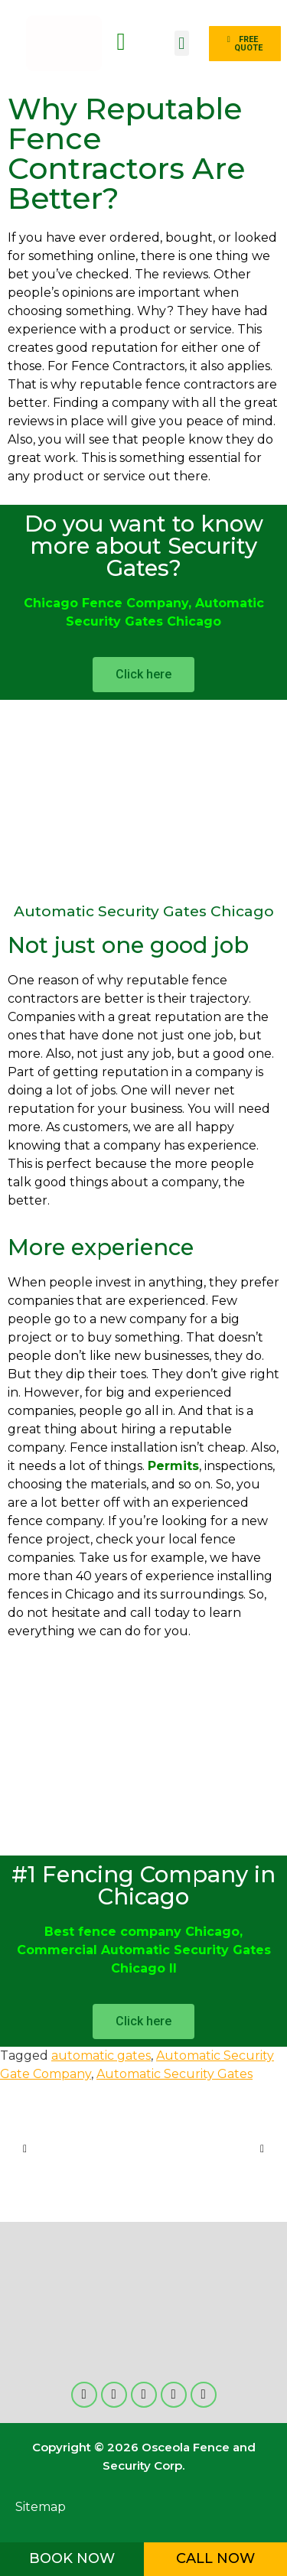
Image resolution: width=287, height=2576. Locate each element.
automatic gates (101, 2055)
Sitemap (40, 2507)
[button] (181, 43)
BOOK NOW (72, 2558)
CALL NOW (215, 2558)
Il (171, 1968)
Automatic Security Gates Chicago (144, 911)
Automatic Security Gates (174, 2074)
